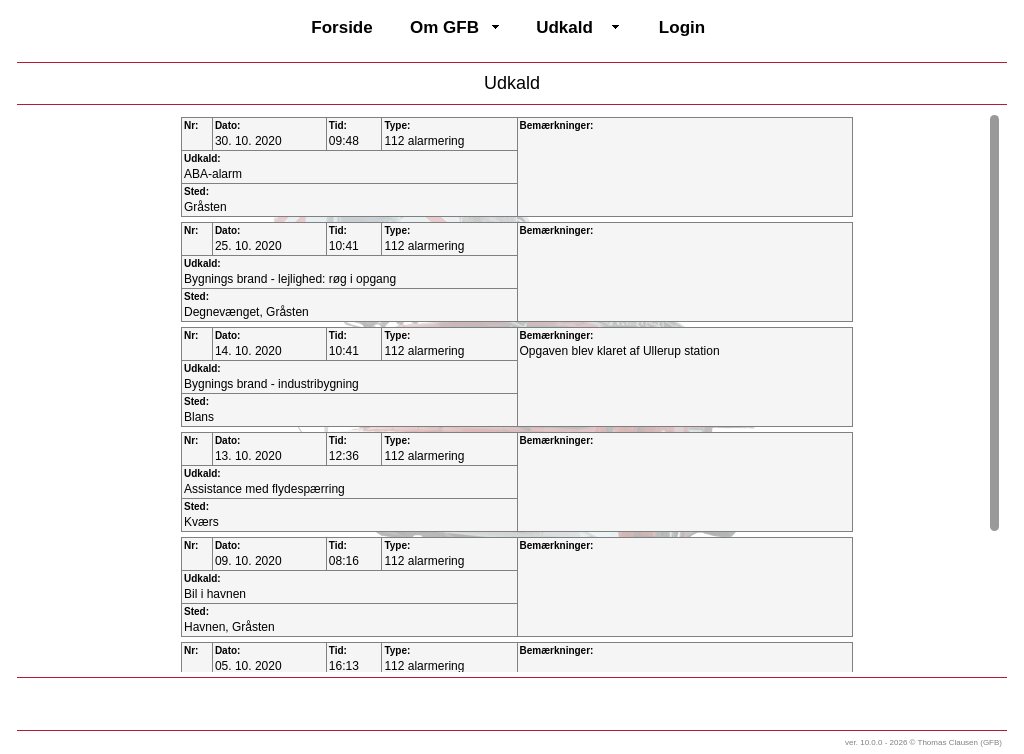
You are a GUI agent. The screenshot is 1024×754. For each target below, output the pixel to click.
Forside (341, 27)
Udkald (564, 27)
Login (682, 27)
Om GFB (444, 27)
